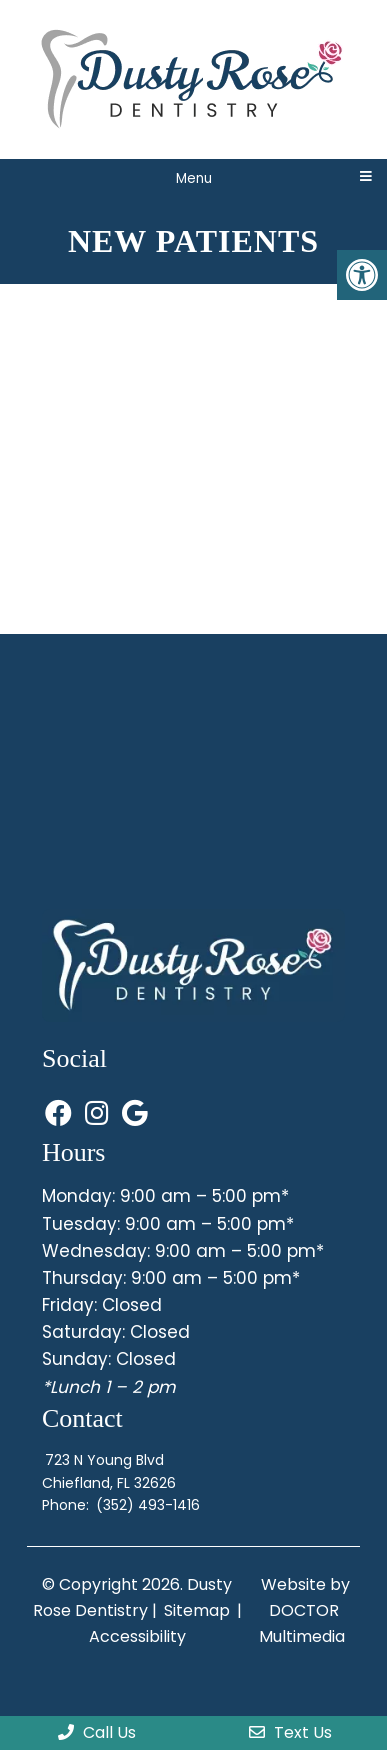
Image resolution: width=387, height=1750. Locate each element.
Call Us (97, 1732)
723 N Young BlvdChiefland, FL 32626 (109, 1471)
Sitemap (197, 1610)
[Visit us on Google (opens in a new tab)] (135, 1114)
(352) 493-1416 (148, 1505)
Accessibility (137, 1636)
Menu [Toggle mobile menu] (194, 178)
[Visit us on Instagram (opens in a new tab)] (100, 1114)
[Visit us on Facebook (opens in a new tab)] (62, 1114)
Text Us (290, 1732)
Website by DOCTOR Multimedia (304, 1610)
